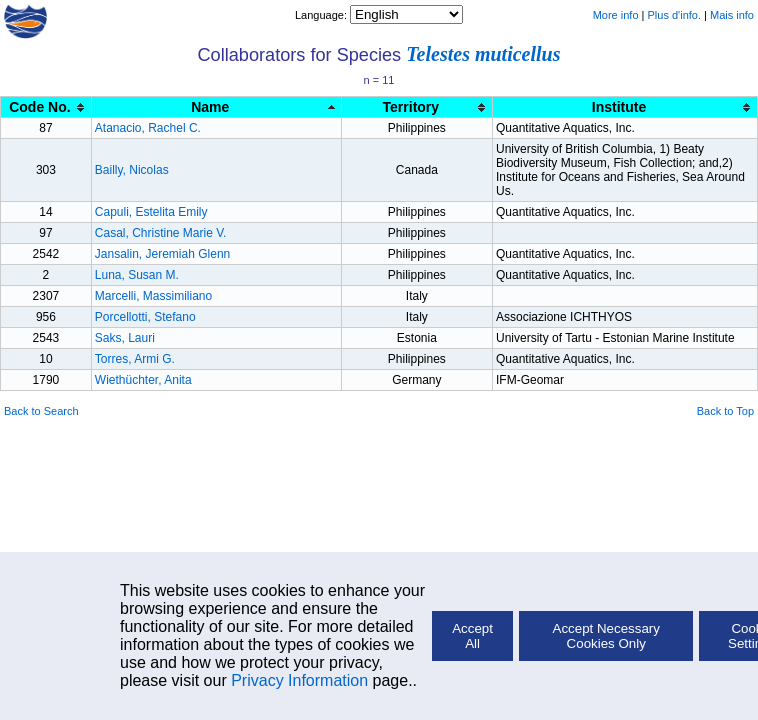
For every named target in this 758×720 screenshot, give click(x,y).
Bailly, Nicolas (132, 170)
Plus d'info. (674, 15)
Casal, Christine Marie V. (161, 233)
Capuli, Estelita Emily (151, 212)
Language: (322, 15)
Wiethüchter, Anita (143, 380)
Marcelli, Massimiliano (153, 296)
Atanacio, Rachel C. (148, 128)
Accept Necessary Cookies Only (606, 636)
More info (616, 15)
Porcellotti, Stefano (145, 317)
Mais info (732, 15)
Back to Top (725, 411)
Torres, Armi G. (135, 359)
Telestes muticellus (483, 54)
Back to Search (41, 411)
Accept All (472, 636)
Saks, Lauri (125, 338)
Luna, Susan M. (137, 275)
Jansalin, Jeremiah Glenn (162, 254)
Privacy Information (299, 680)
